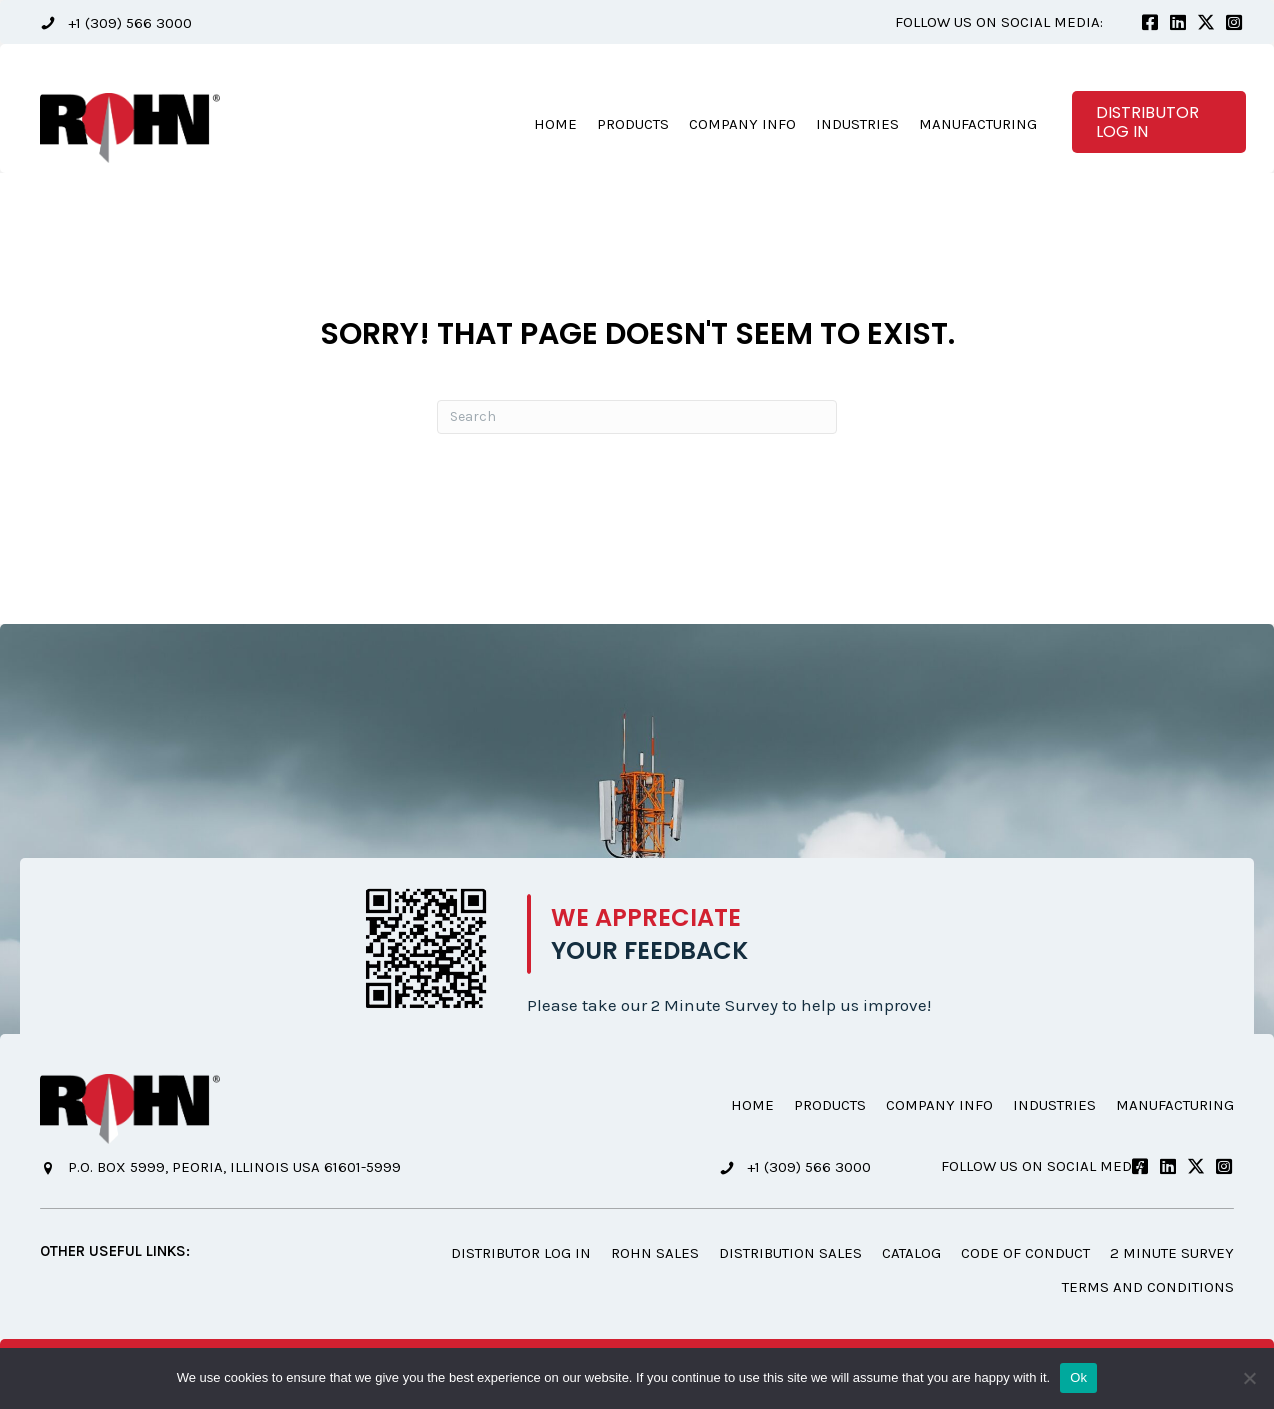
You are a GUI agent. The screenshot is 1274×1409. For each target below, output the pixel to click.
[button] (116, 22)
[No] (1249, 1378)
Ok (1078, 1377)
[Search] (637, 417)
